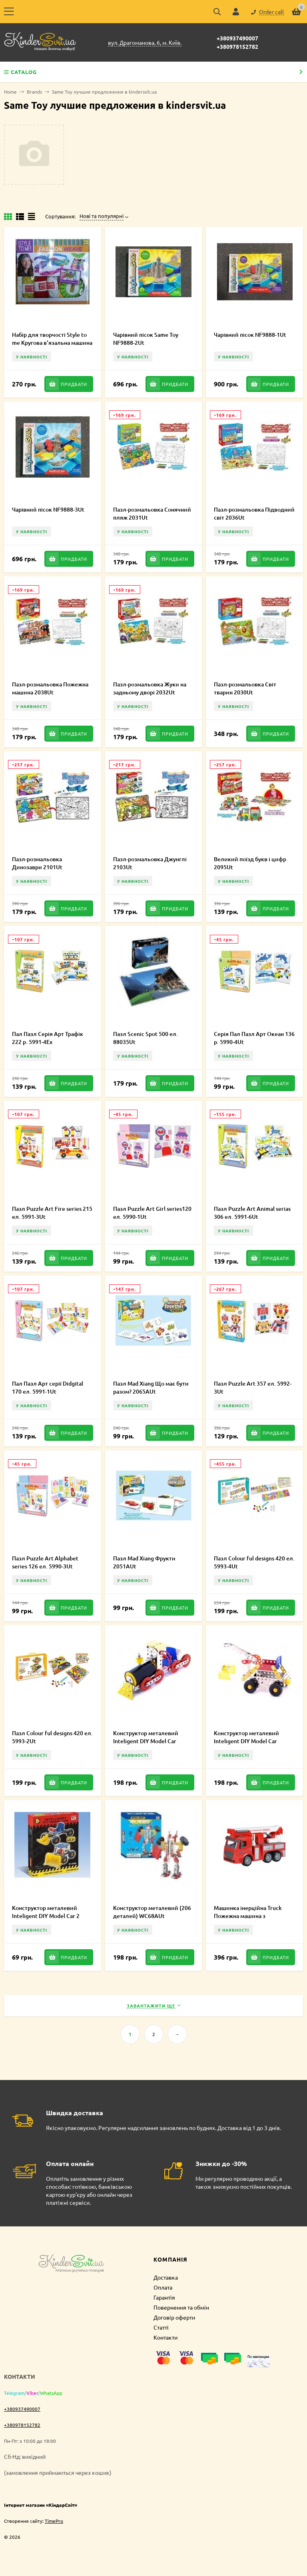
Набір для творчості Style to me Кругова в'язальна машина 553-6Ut (52, 342)
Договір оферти (174, 2317)
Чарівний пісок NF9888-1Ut (250, 334)
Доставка (166, 2277)
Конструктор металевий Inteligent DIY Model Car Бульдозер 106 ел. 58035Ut (250, 1741)
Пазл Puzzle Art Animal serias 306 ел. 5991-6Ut (252, 1212)
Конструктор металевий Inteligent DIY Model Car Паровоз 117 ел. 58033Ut (146, 1741)
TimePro (54, 2521)
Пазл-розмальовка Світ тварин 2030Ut (245, 688)
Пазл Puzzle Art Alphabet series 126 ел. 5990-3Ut (45, 1562)
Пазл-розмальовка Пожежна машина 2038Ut (50, 688)
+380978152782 (237, 46)
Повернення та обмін (181, 2307)
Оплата (163, 2287)
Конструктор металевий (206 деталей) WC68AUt (152, 1912)
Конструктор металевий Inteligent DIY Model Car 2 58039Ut (46, 1916)
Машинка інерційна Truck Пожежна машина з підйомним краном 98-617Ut (252, 1916)
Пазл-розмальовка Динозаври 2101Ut (37, 863)
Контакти (165, 2337)
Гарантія (164, 2297)
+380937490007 (237, 38)
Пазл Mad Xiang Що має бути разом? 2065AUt (151, 1387)
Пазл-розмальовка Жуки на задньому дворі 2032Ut (149, 688)
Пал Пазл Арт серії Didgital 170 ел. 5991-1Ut (47, 1387)
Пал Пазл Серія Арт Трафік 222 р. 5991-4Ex (47, 1038)
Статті (161, 2327)
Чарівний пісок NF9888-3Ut (48, 509)
